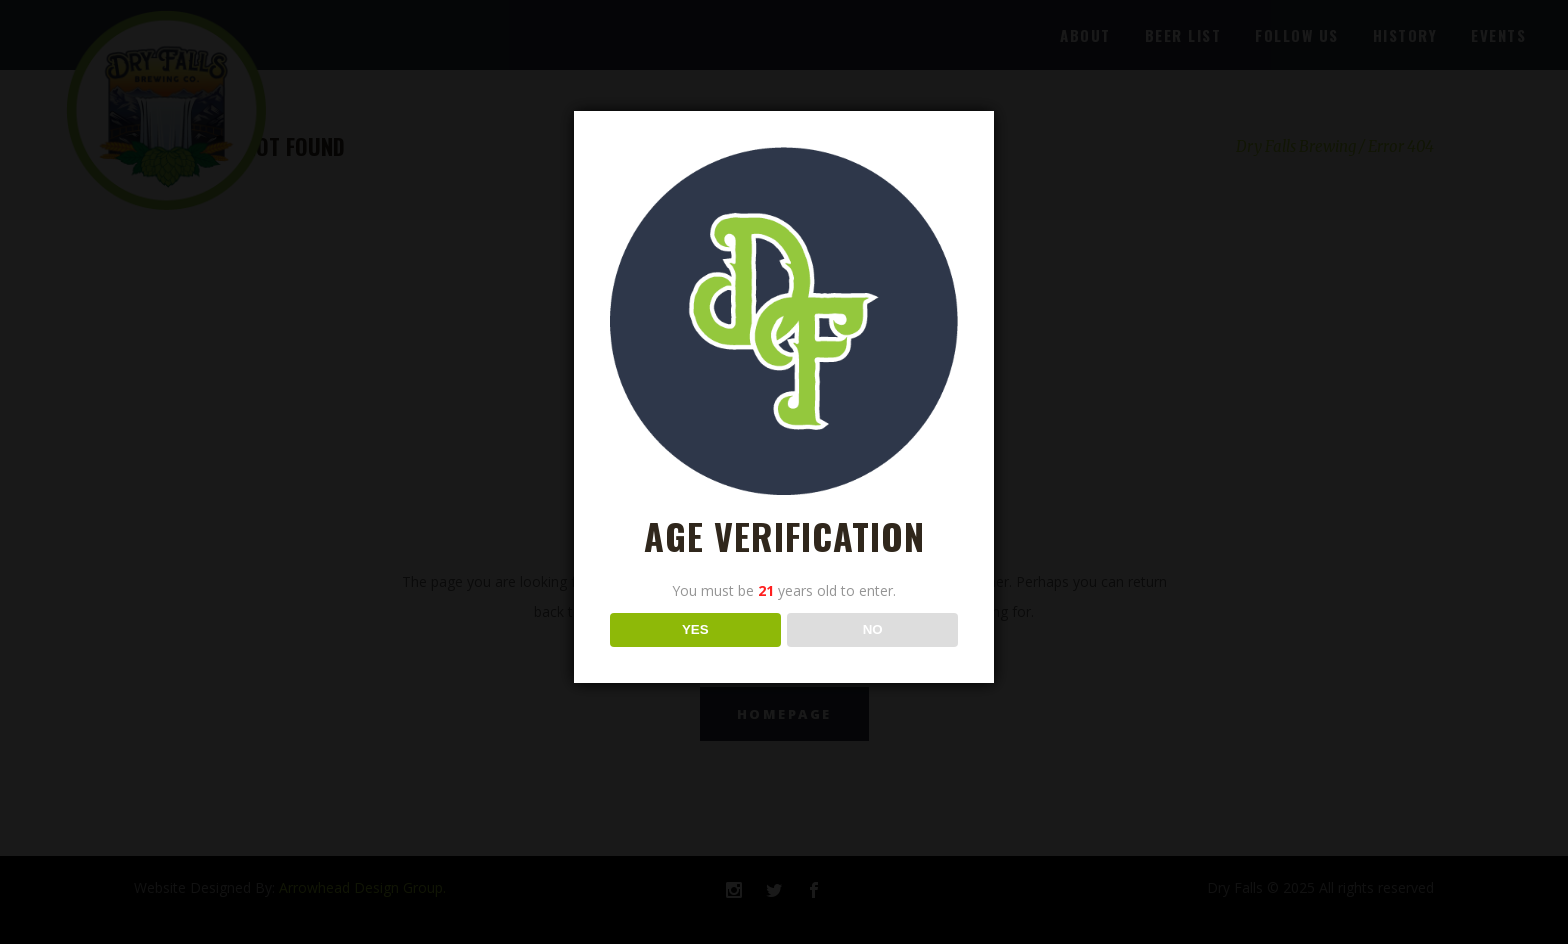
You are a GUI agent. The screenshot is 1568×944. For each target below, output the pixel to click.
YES (695, 629)
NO (873, 629)
